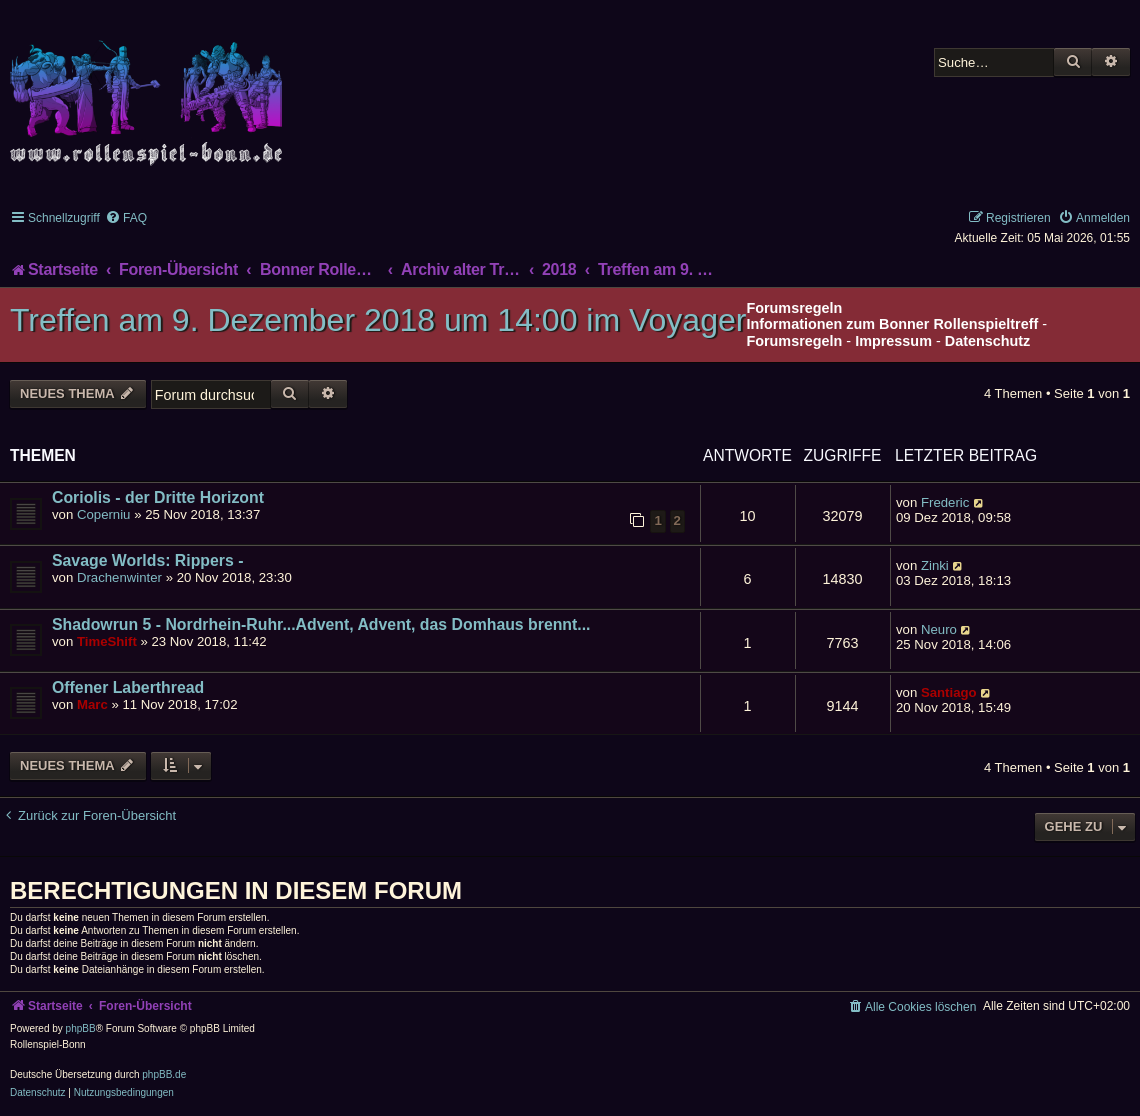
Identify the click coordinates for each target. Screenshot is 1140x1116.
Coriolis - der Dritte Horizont (158, 497)
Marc (92, 704)
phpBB (81, 1028)
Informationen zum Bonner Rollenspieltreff (892, 324)
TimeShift (107, 641)
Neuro (939, 629)
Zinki (935, 565)
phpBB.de (164, 1074)
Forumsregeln (794, 341)
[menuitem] (126, 218)
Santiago (949, 692)
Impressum (893, 341)
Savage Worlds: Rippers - (147, 560)
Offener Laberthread (128, 687)
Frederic (945, 502)
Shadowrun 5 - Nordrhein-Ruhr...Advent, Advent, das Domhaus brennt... (321, 624)
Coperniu (104, 514)
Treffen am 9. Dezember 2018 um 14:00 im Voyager (378, 320)
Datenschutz (988, 341)
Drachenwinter (119, 577)
